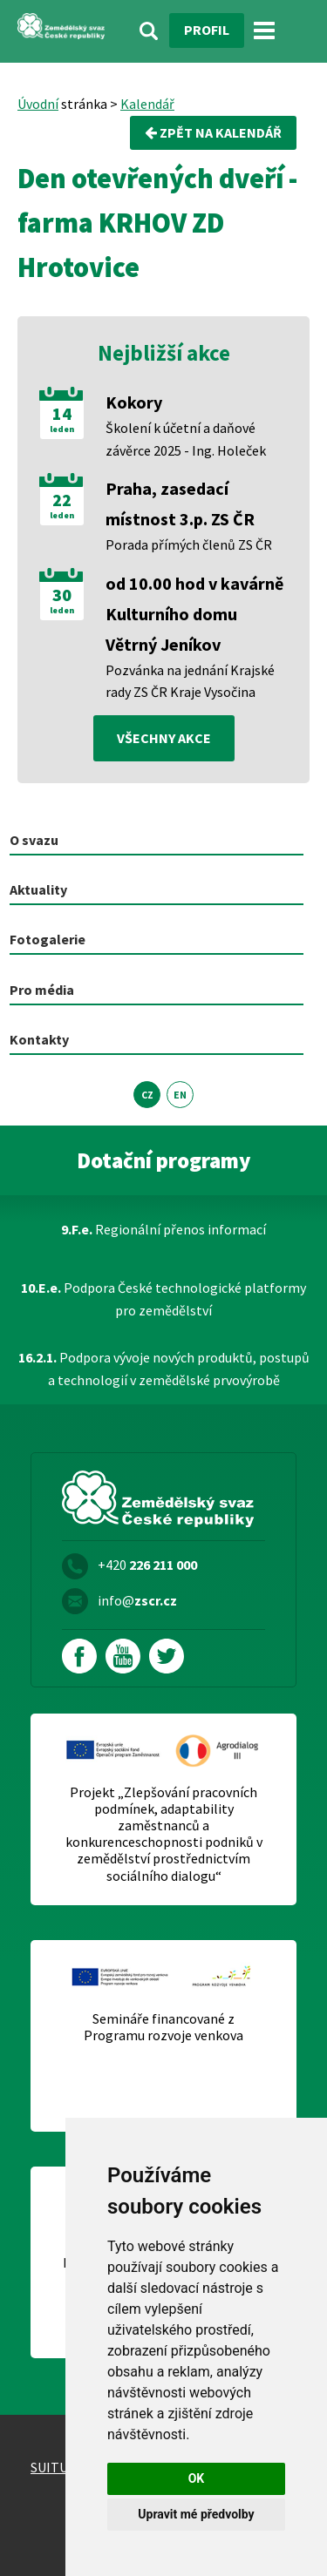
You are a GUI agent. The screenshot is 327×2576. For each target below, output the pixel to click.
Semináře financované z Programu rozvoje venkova (163, 2027)
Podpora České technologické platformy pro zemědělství (163, 1299)
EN (180, 1094)
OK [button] (196, 2478)
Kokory (134, 402)
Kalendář (147, 103)
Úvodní (37, 103)
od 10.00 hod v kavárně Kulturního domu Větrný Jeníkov (194, 613)
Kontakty (39, 1039)
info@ (137, 1600)
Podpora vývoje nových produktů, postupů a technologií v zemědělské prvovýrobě (164, 1369)
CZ (147, 1094)
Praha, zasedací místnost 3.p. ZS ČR (180, 503)
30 (62, 595)
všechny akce (164, 738)
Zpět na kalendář (213, 132)
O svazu (34, 840)
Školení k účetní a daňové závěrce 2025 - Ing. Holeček (186, 439)
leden (62, 429)
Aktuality (38, 889)
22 (62, 500)
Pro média (42, 989)
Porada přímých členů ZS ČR (189, 544)
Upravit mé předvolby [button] (196, 2514)
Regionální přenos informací (163, 1229)
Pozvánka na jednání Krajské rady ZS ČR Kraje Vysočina (190, 681)
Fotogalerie (47, 939)
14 (62, 413)
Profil (206, 29)
